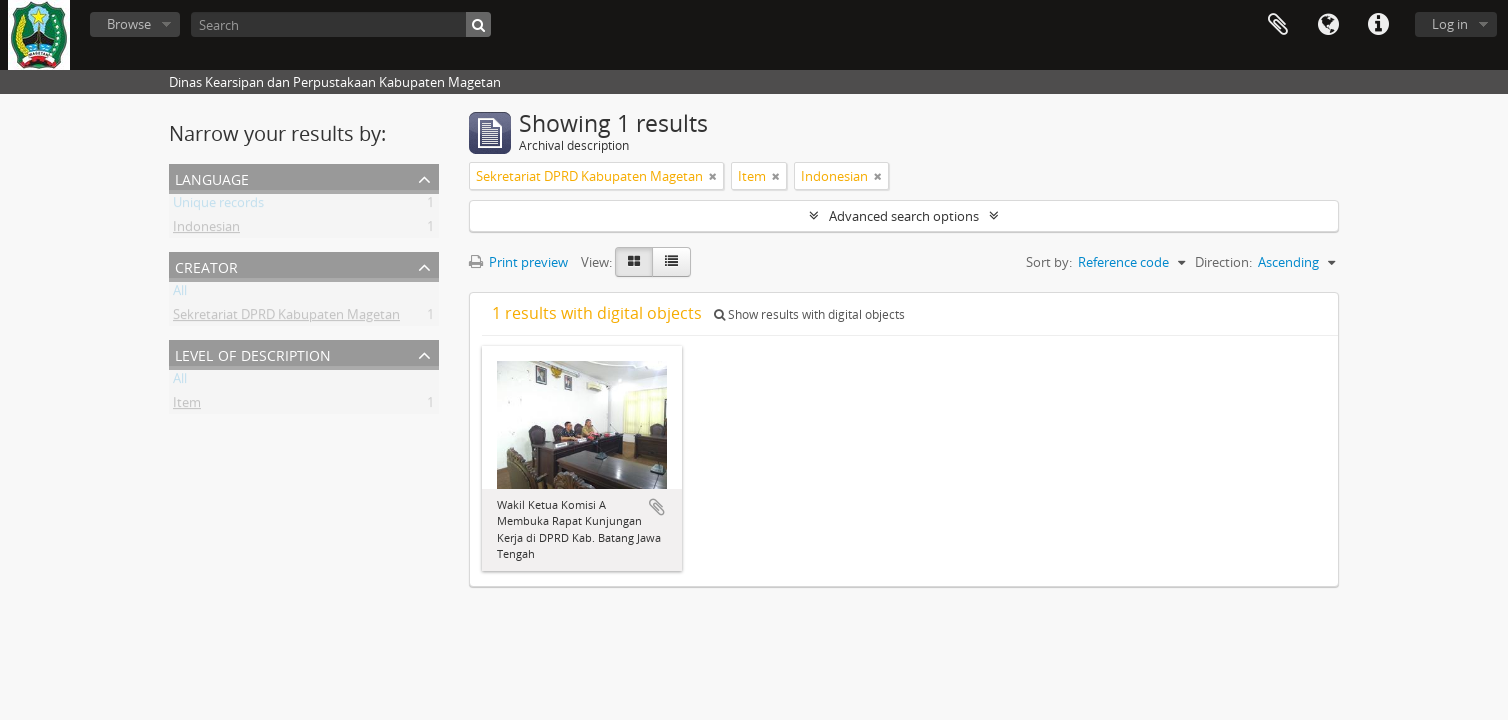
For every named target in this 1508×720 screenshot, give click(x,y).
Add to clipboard (657, 507)
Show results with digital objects (809, 314)
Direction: (1223, 262)
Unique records (218, 206)
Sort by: (1049, 262)
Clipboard (1278, 25)
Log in (1450, 24)
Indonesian (206, 230)
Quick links (1378, 25)
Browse (129, 24)
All (180, 294)
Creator (206, 265)
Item (187, 406)
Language (1328, 25)
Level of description (253, 353)
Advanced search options (904, 216)
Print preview (518, 262)
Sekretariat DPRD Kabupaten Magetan (286, 318)
